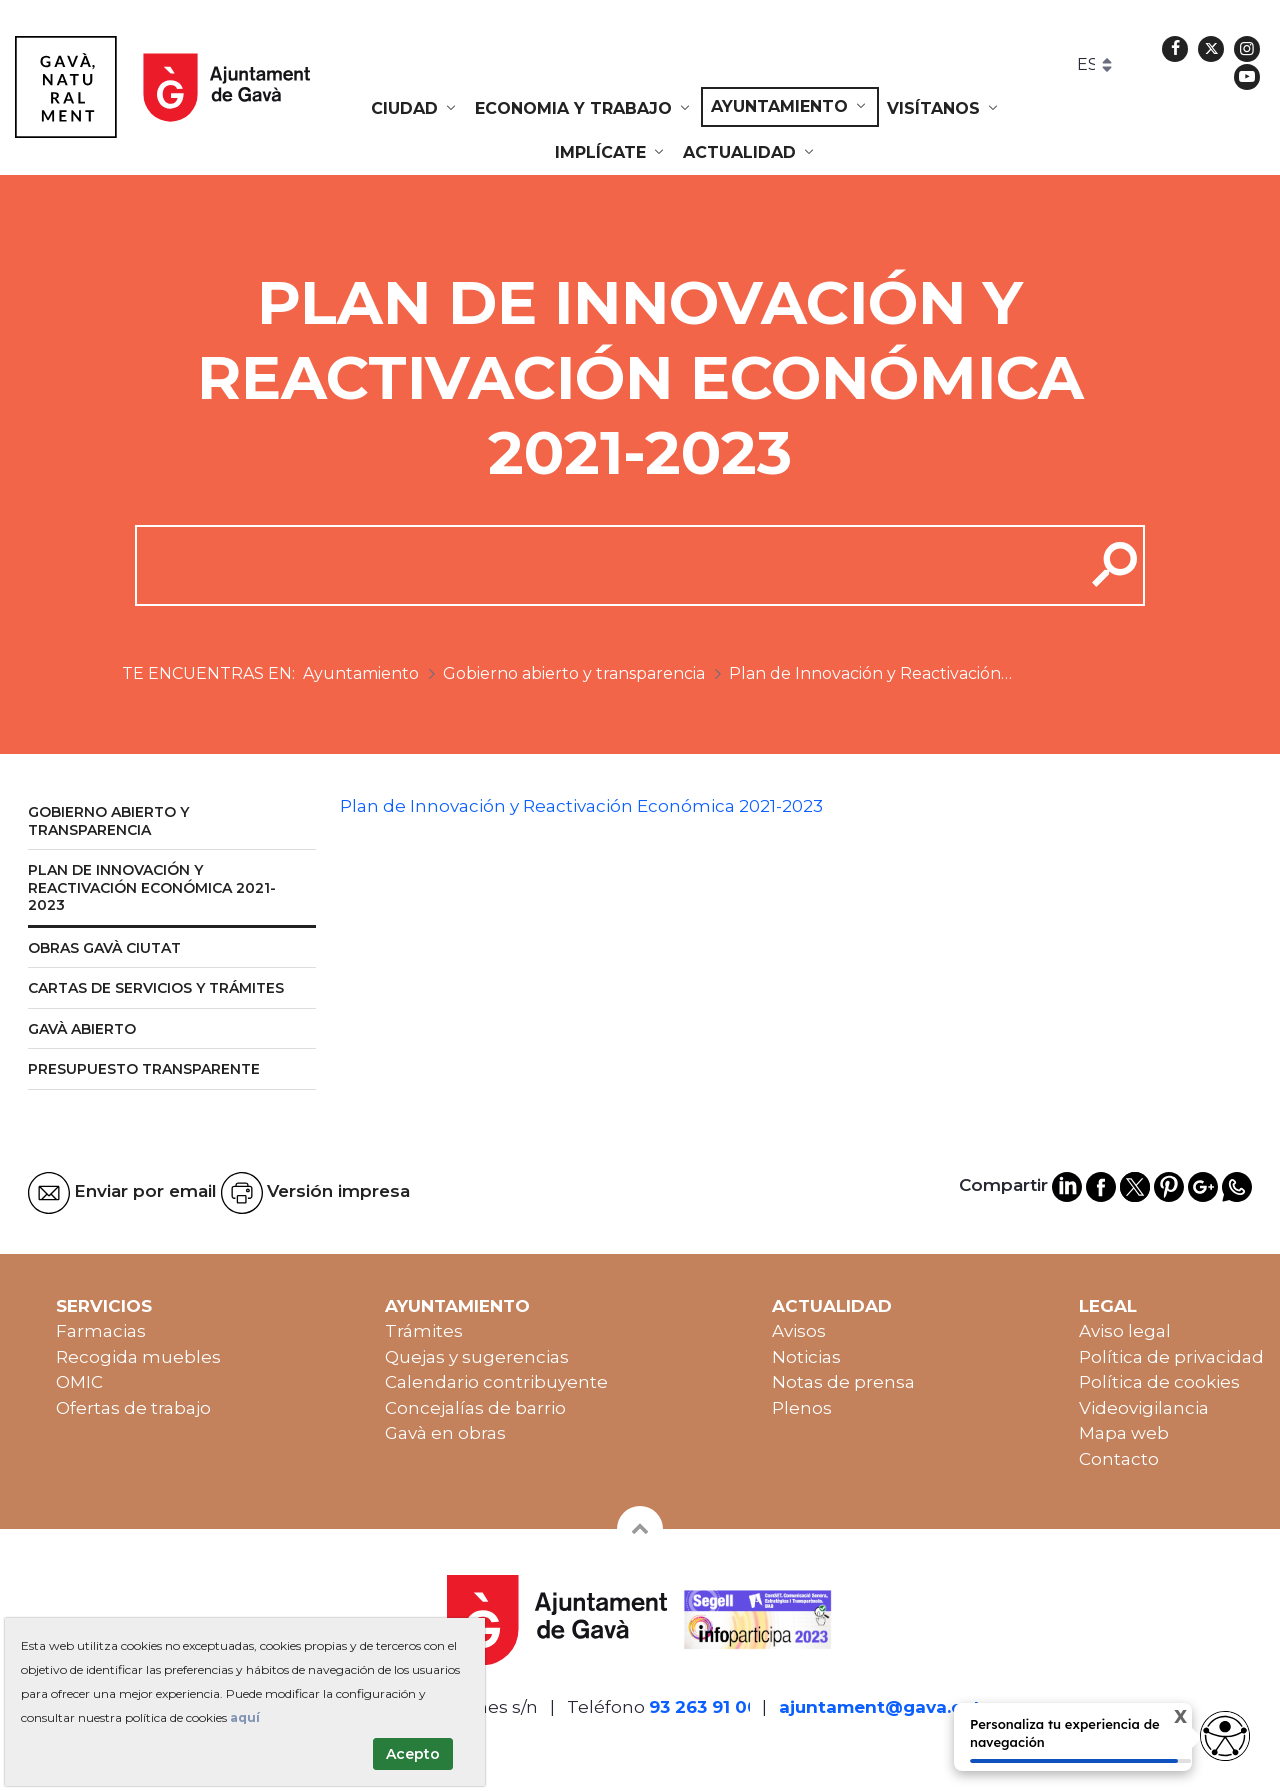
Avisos (799, 1331)
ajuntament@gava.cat (880, 1707)
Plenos (802, 1408)
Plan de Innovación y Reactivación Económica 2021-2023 (581, 806)
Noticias (806, 1357)
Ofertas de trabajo (133, 1408)
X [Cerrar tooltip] (1169, 1718)
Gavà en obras (445, 1433)
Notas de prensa (843, 1382)
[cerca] (602, 565)
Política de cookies (1159, 1382)
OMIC (79, 1382)
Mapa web (1124, 1433)
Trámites (424, 1331)
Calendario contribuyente (496, 1382)
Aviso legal (1125, 1331)
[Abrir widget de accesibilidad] (1225, 1736)
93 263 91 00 (704, 1707)
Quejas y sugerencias (477, 1357)
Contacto (1119, 1459)
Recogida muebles (138, 1357)
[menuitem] (415, 109)
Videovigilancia (1144, 1408)
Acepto (413, 1754)
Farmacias (101, 1331)
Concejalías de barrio (475, 1408)
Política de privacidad (1171, 1357)
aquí (245, 1717)
